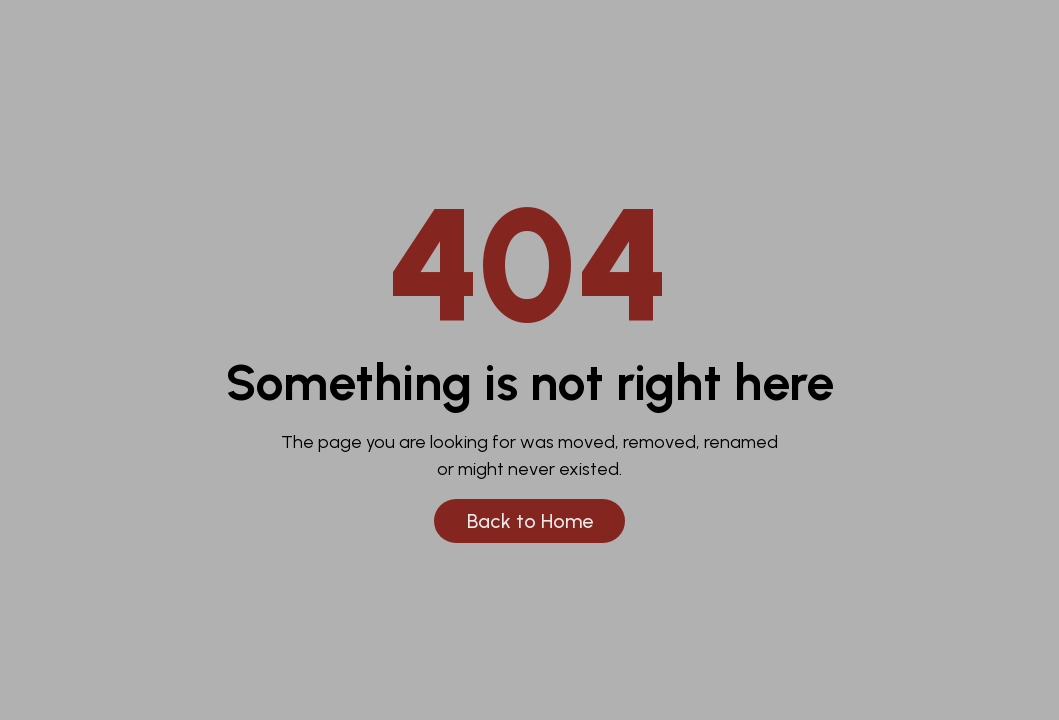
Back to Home (530, 521)
